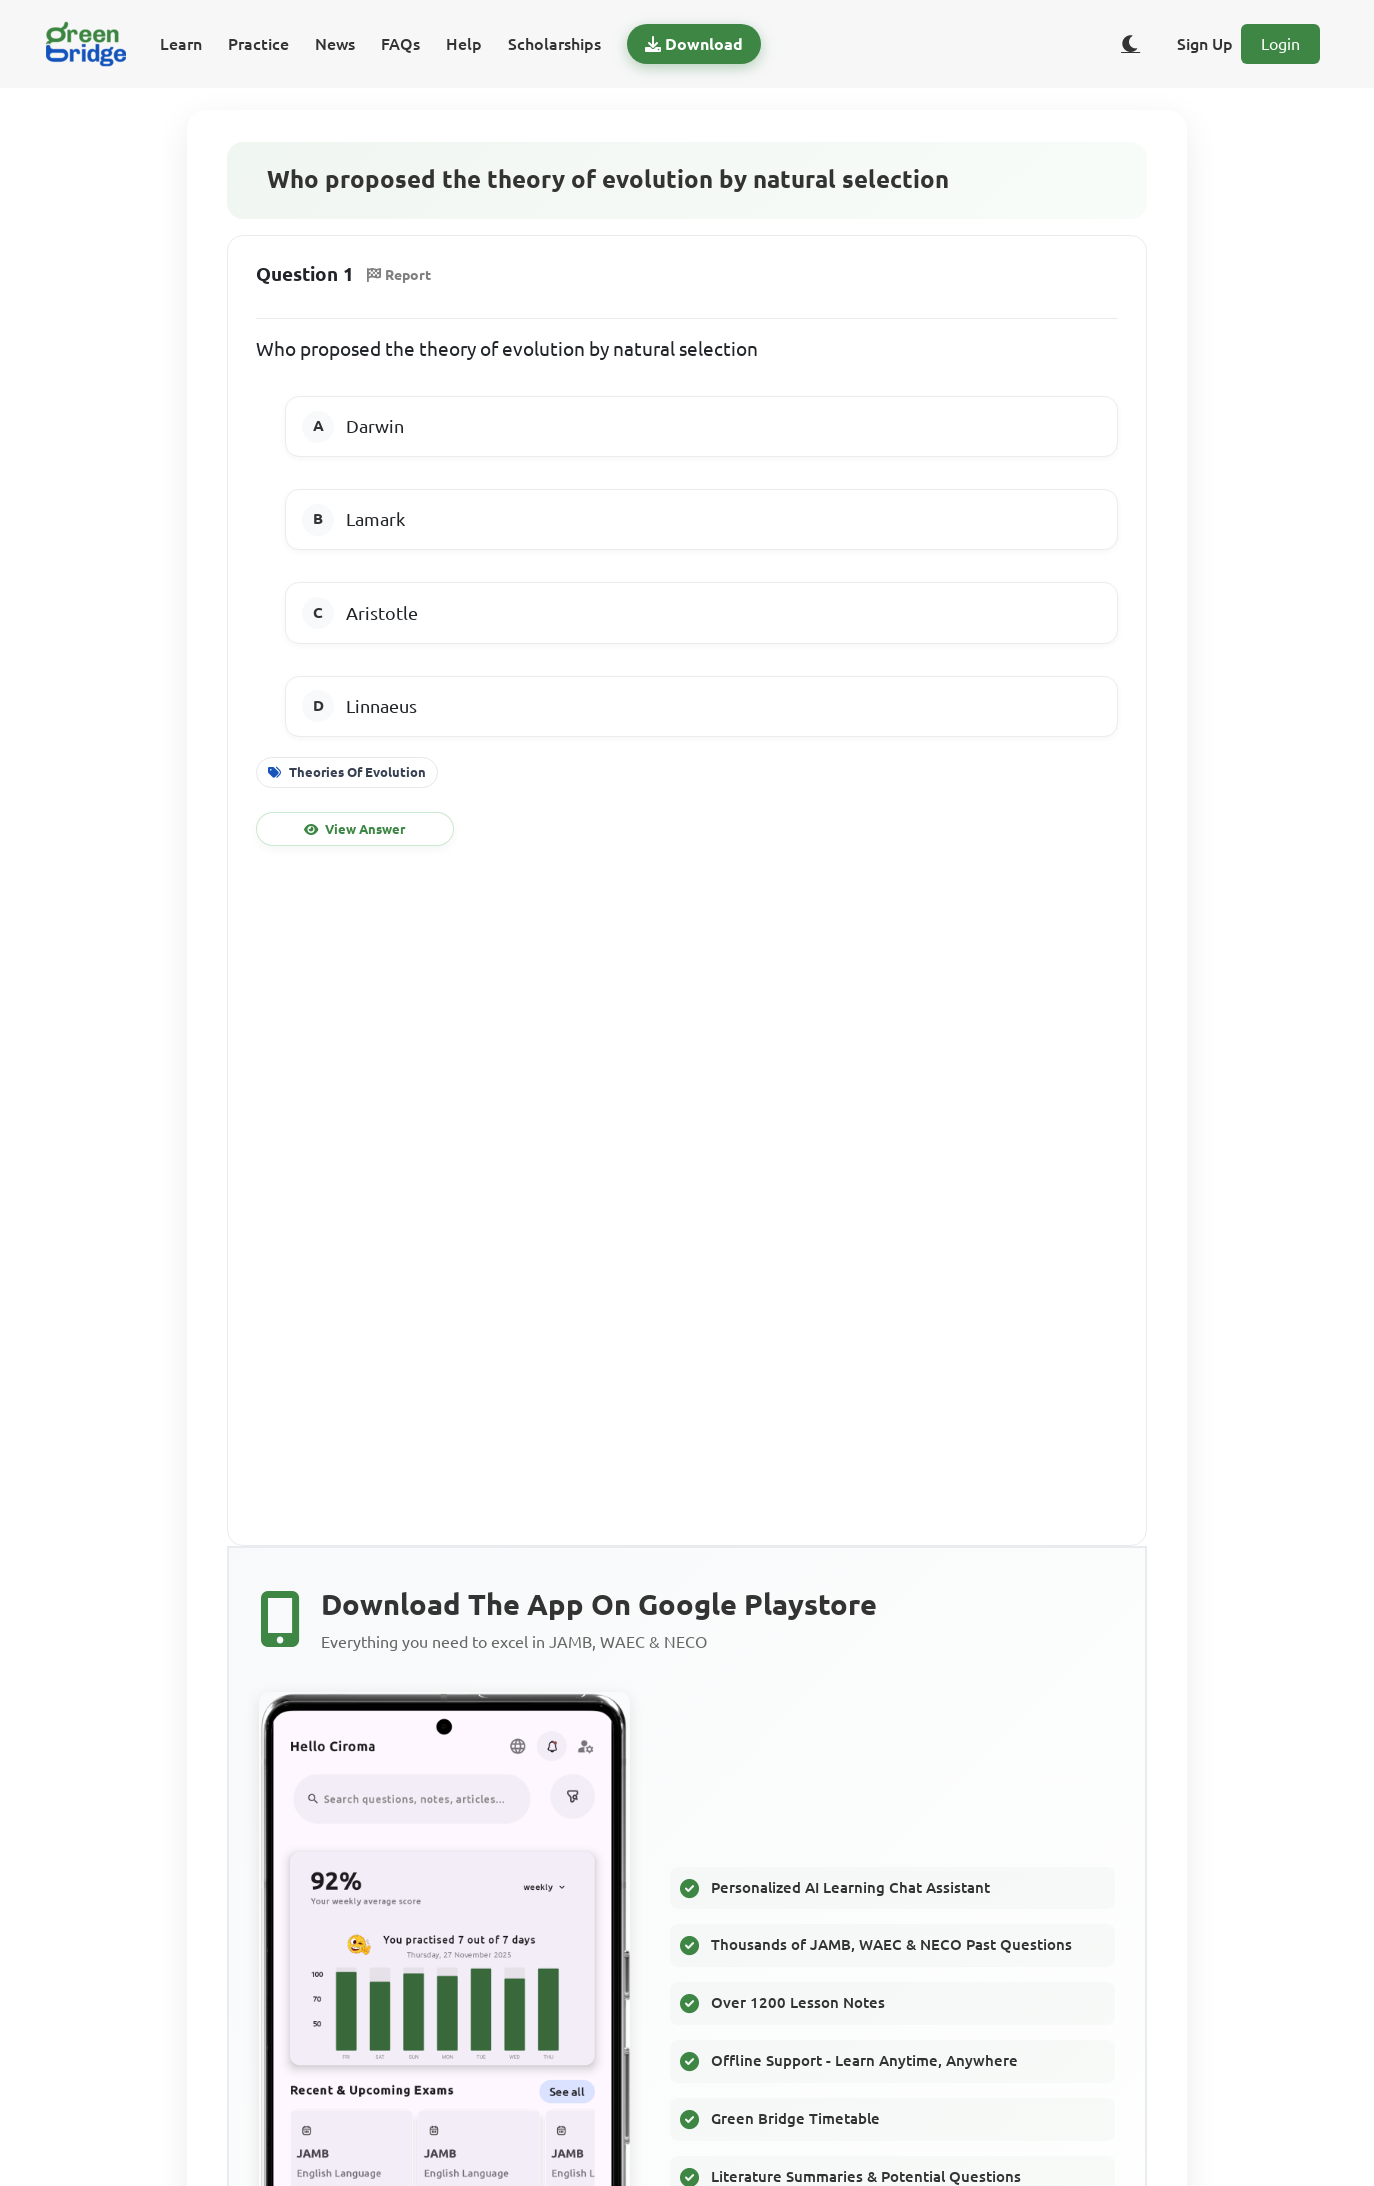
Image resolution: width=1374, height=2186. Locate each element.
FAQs (400, 44)
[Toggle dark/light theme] (1131, 44)
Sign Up (1205, 44)
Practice (258, 44)
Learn (181, 44)
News (335, 44)
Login (1280, 44)
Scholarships (554, 44)
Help (464, 44)
